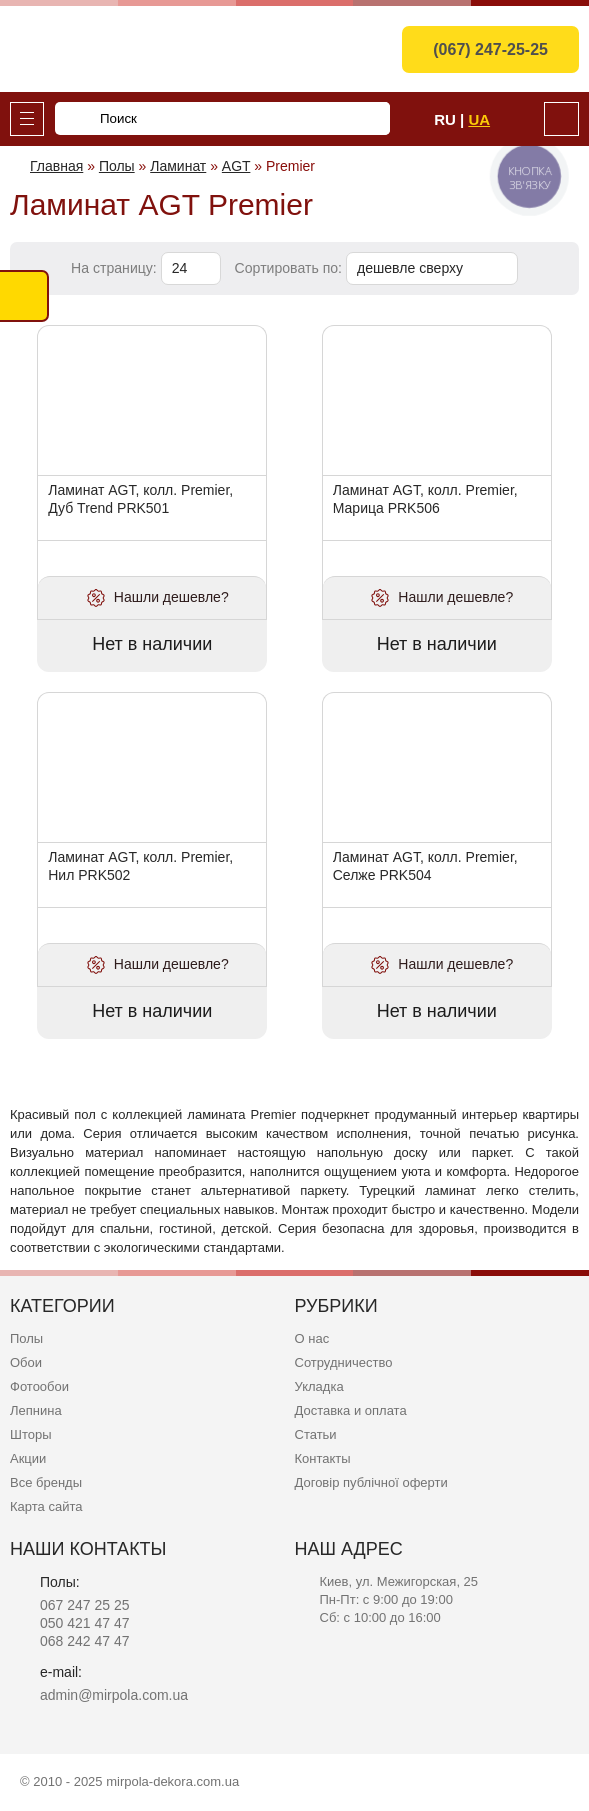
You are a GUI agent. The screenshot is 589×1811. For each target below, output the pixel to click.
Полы (26, 1338)
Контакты (323, 1458)
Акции (28, 1458)
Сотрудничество (344, 1362)
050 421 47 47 (85, 1623)
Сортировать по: (290, 268)
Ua (479, 119)
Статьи (316, 1434)
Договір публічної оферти (371, 1482)
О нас (312, 1338)
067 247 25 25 (85, 1605)
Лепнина (36, 1410)
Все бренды (46, 1482)
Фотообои (39, 1386)
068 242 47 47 (85, 1641)
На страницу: (116, 268)
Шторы (31, 1434)
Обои (26, 1362)
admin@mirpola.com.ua (114, 1695)
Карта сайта (46, 1506)
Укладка (319, 1386)
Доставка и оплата (351, 1410)
